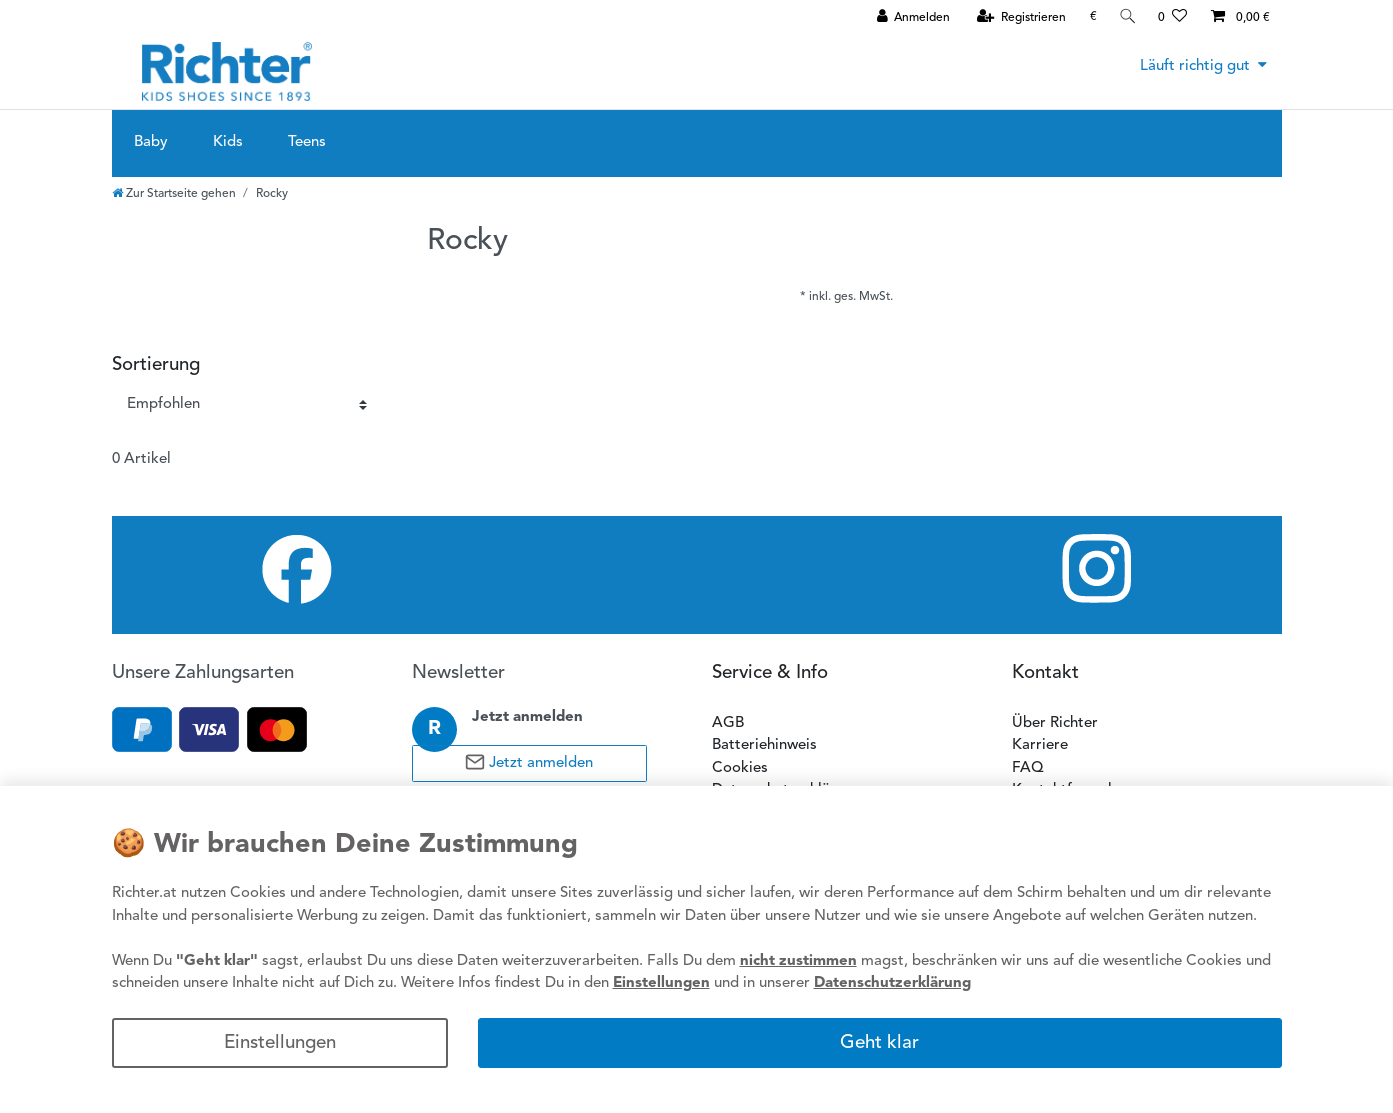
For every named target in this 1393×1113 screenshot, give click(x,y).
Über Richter (1055, 723)
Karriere (1040, 745)
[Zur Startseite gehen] (174, 194)
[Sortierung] (247, 405)
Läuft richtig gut (1195, 66)
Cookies (740, 768)
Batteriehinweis (764, 745)
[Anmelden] (911, 17)
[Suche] (1126, 16)
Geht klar (879, 1043)
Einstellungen (280, 1043)
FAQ (1027, 768)
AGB (728, 723)
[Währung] (1090, 16)
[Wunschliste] (1172, 17)
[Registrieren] (1019, 17)
